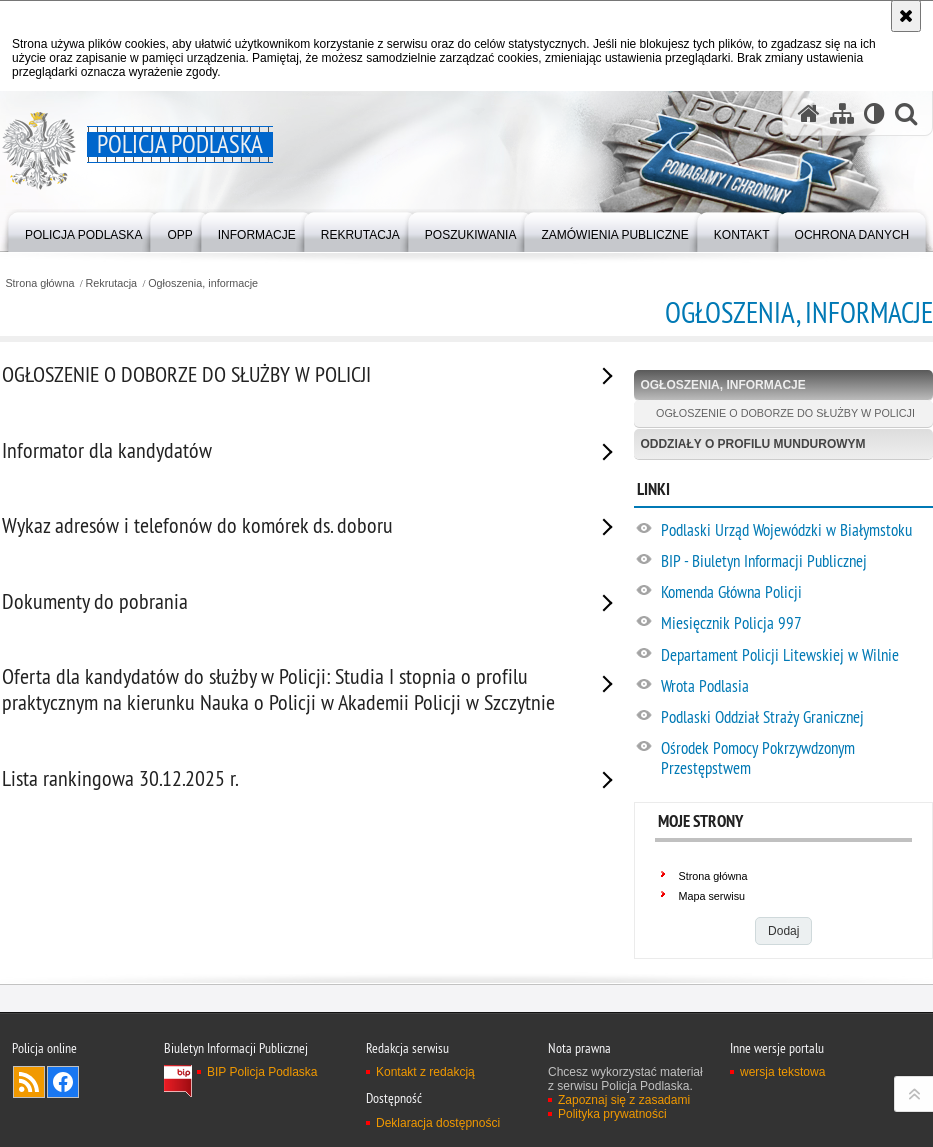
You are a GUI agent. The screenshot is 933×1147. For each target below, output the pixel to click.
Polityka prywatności (612, 1114)
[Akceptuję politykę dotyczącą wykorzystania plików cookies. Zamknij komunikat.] (906, 16)
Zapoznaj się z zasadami (624, 1100)
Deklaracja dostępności (438, 1123)
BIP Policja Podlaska (262, 1072)
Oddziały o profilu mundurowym (752, 444)
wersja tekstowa (782, 1072)
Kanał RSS (29, 1082)
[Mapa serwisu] (842, 113)
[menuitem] (83, 230)
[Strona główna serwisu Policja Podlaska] (809, 113)
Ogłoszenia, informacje (203, 283)
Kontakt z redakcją (425, 1072)
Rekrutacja (112, 283)
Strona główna (39, 283)
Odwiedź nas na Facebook (63, 1082)
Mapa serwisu (711, 896)
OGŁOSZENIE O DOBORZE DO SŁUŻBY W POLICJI (785, 413)
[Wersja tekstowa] (874, 113)
